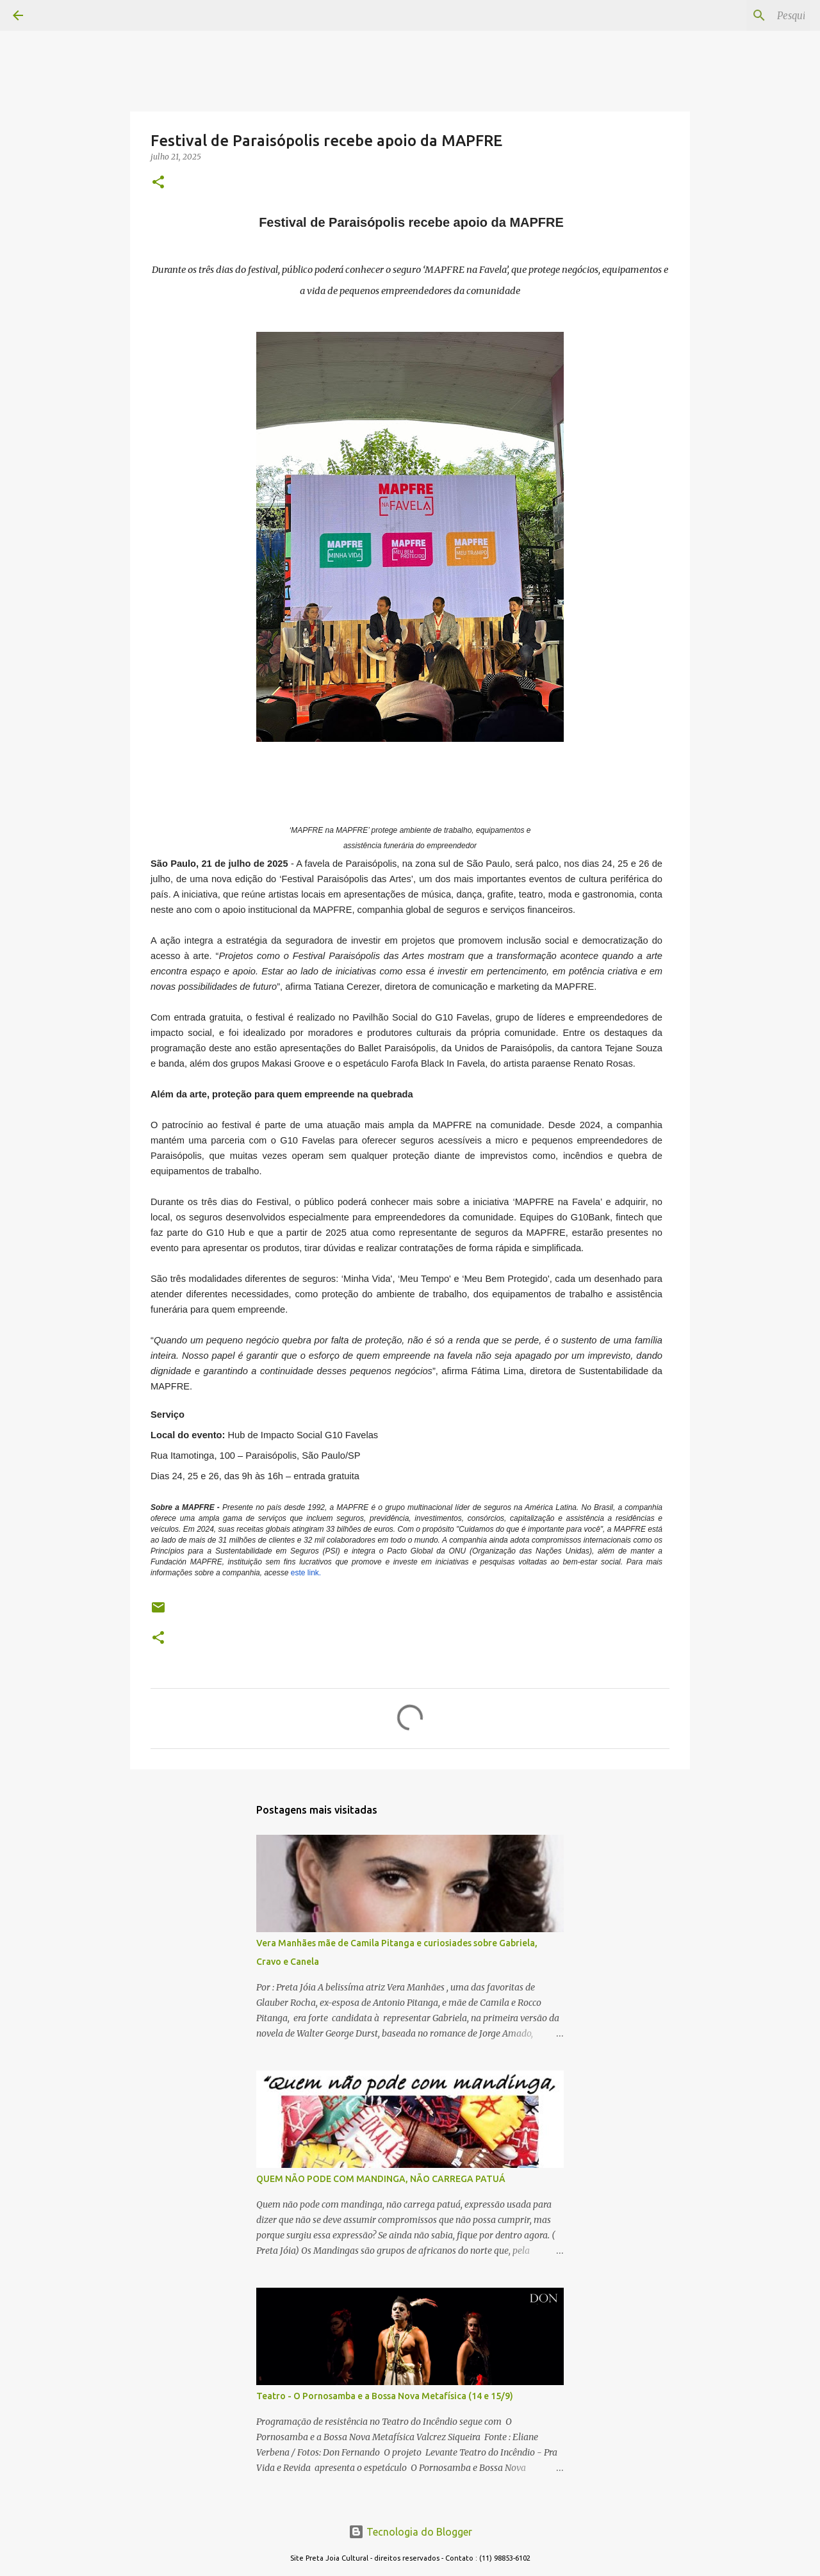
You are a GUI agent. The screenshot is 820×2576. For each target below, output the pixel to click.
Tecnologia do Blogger (410, 2532)
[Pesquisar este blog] (742, 15)
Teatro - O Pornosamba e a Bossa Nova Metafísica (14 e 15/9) (384, 2396)
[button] (158, 183)
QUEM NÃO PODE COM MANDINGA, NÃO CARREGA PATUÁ (380, 2179)
